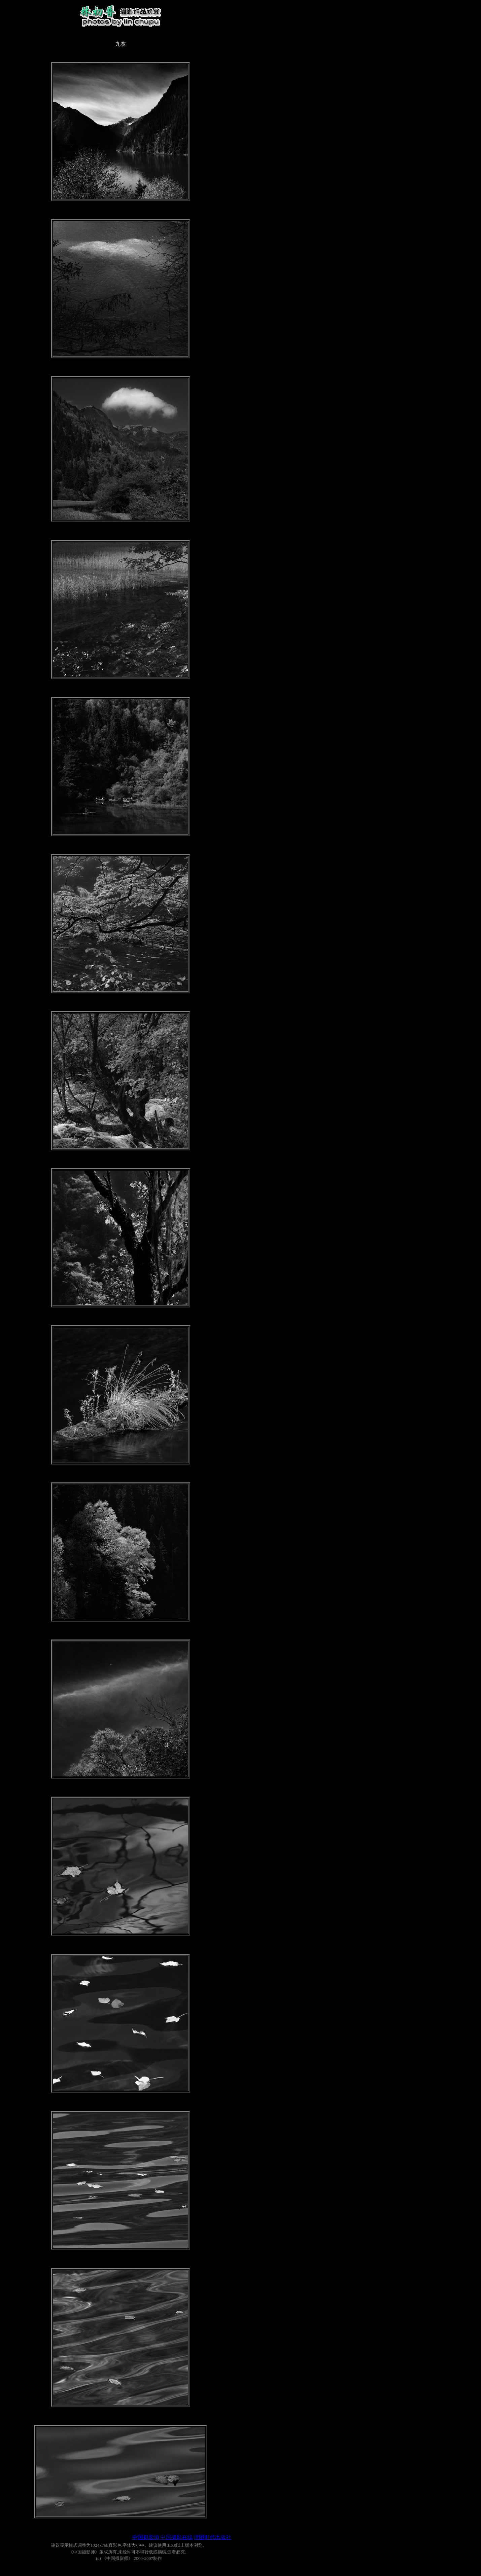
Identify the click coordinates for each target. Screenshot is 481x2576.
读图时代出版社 (212, 2537)
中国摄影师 (145, 2537)
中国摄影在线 (176, 2537)
